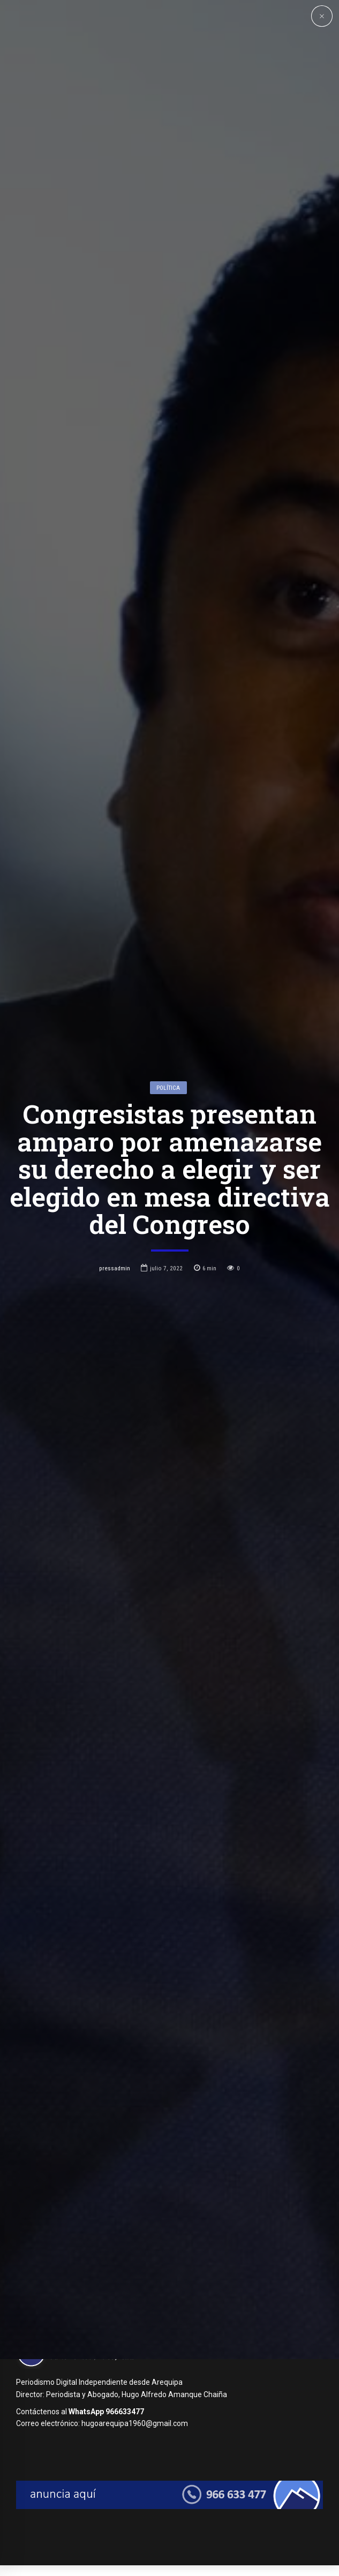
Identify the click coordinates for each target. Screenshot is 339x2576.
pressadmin (114, 1376)
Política (168, 1196)
